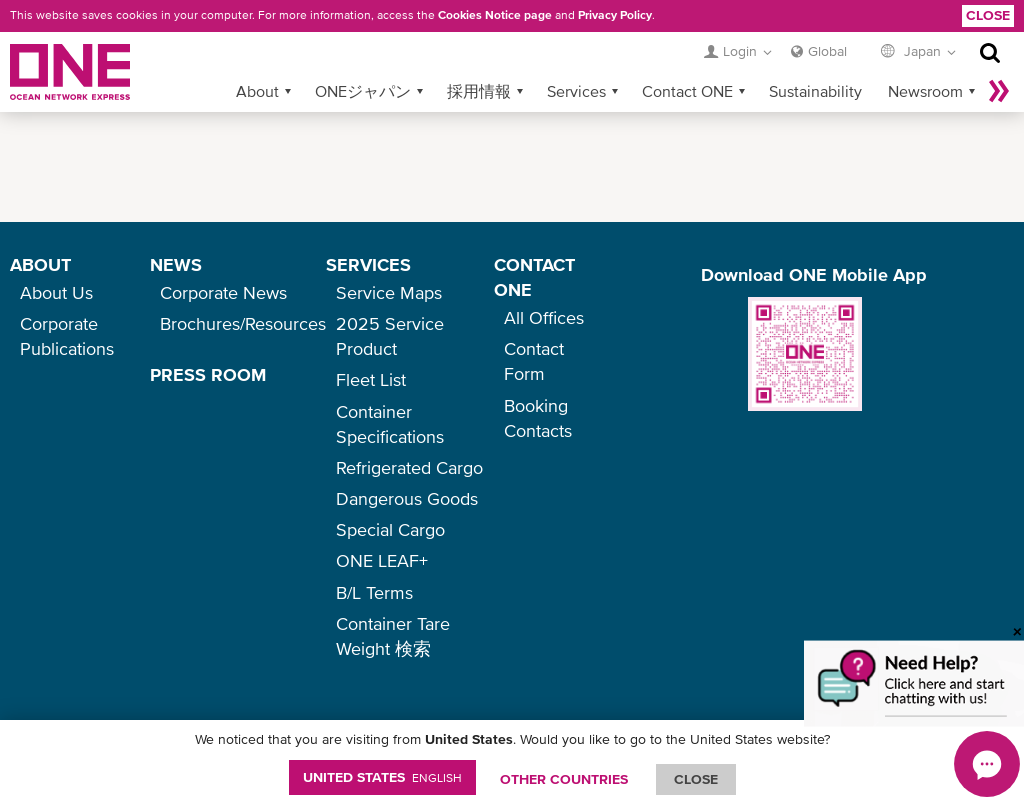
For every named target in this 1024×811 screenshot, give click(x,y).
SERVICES (368, 264)
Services (576, 91)
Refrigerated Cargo (409, 467)
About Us (56, 292)
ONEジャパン (363, 91)
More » (999, 91)
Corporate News (223, 292)
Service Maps (389, 292)
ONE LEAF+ (382, 560)
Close (988, 15)
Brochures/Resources (243, 323)
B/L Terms (374, 592)
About (257, 91)
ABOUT (40, 264)
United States (382, 777)
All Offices (544, 317)
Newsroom (925, 91)
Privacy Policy (615, 15)
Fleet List (371, 379)
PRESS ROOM (208, 374)
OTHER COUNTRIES (564, 779)
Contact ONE (687, 91)
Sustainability (815, 91)
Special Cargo (390, 529)
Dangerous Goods (407, 498)
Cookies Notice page (495, 15)
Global (827, 51)
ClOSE (696, 779)
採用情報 (479, 91)
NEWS (176, 264)
